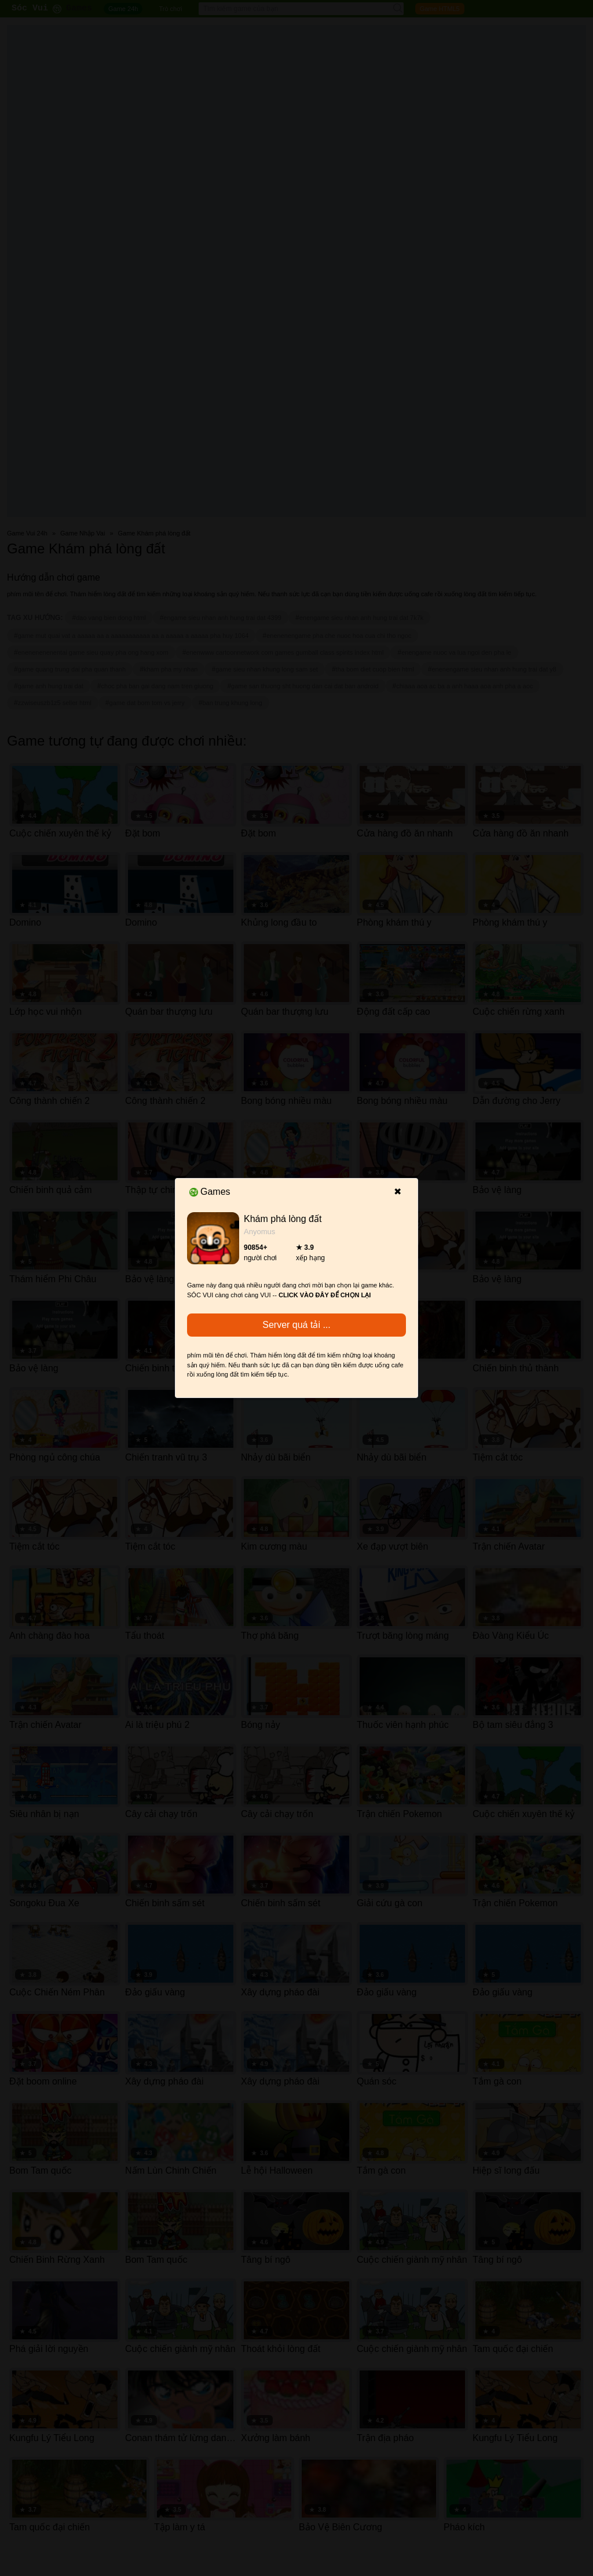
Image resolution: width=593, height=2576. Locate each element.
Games (209, 1192)
